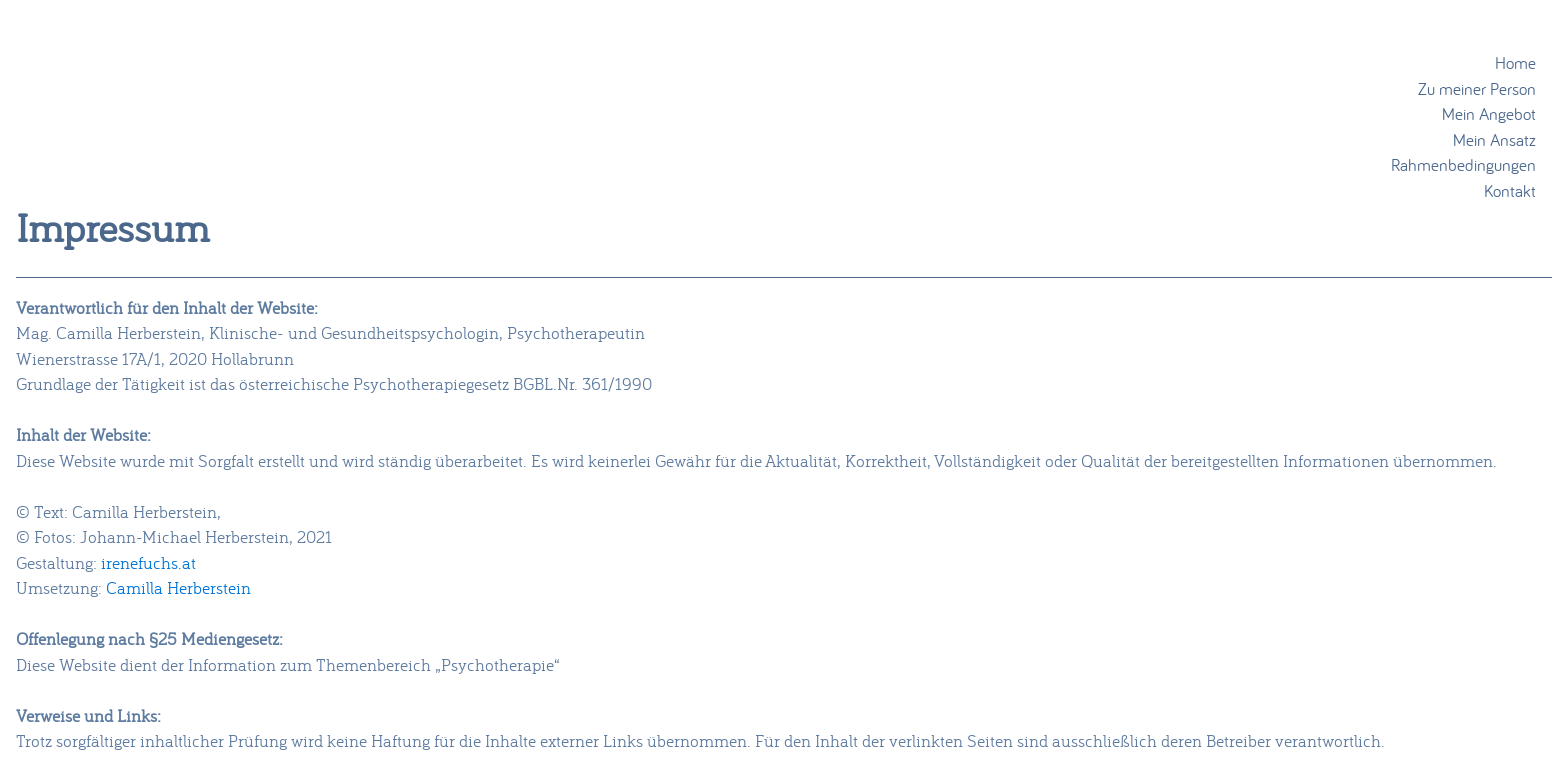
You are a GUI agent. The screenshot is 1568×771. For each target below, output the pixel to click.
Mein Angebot (1489, 113)
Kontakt (1510, 190)
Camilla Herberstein (178, 587)
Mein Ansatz (1494, 139)
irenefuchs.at (148, 562)
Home (1515, 62)
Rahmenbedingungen (1463, 164)
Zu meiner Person (1477, 88)
